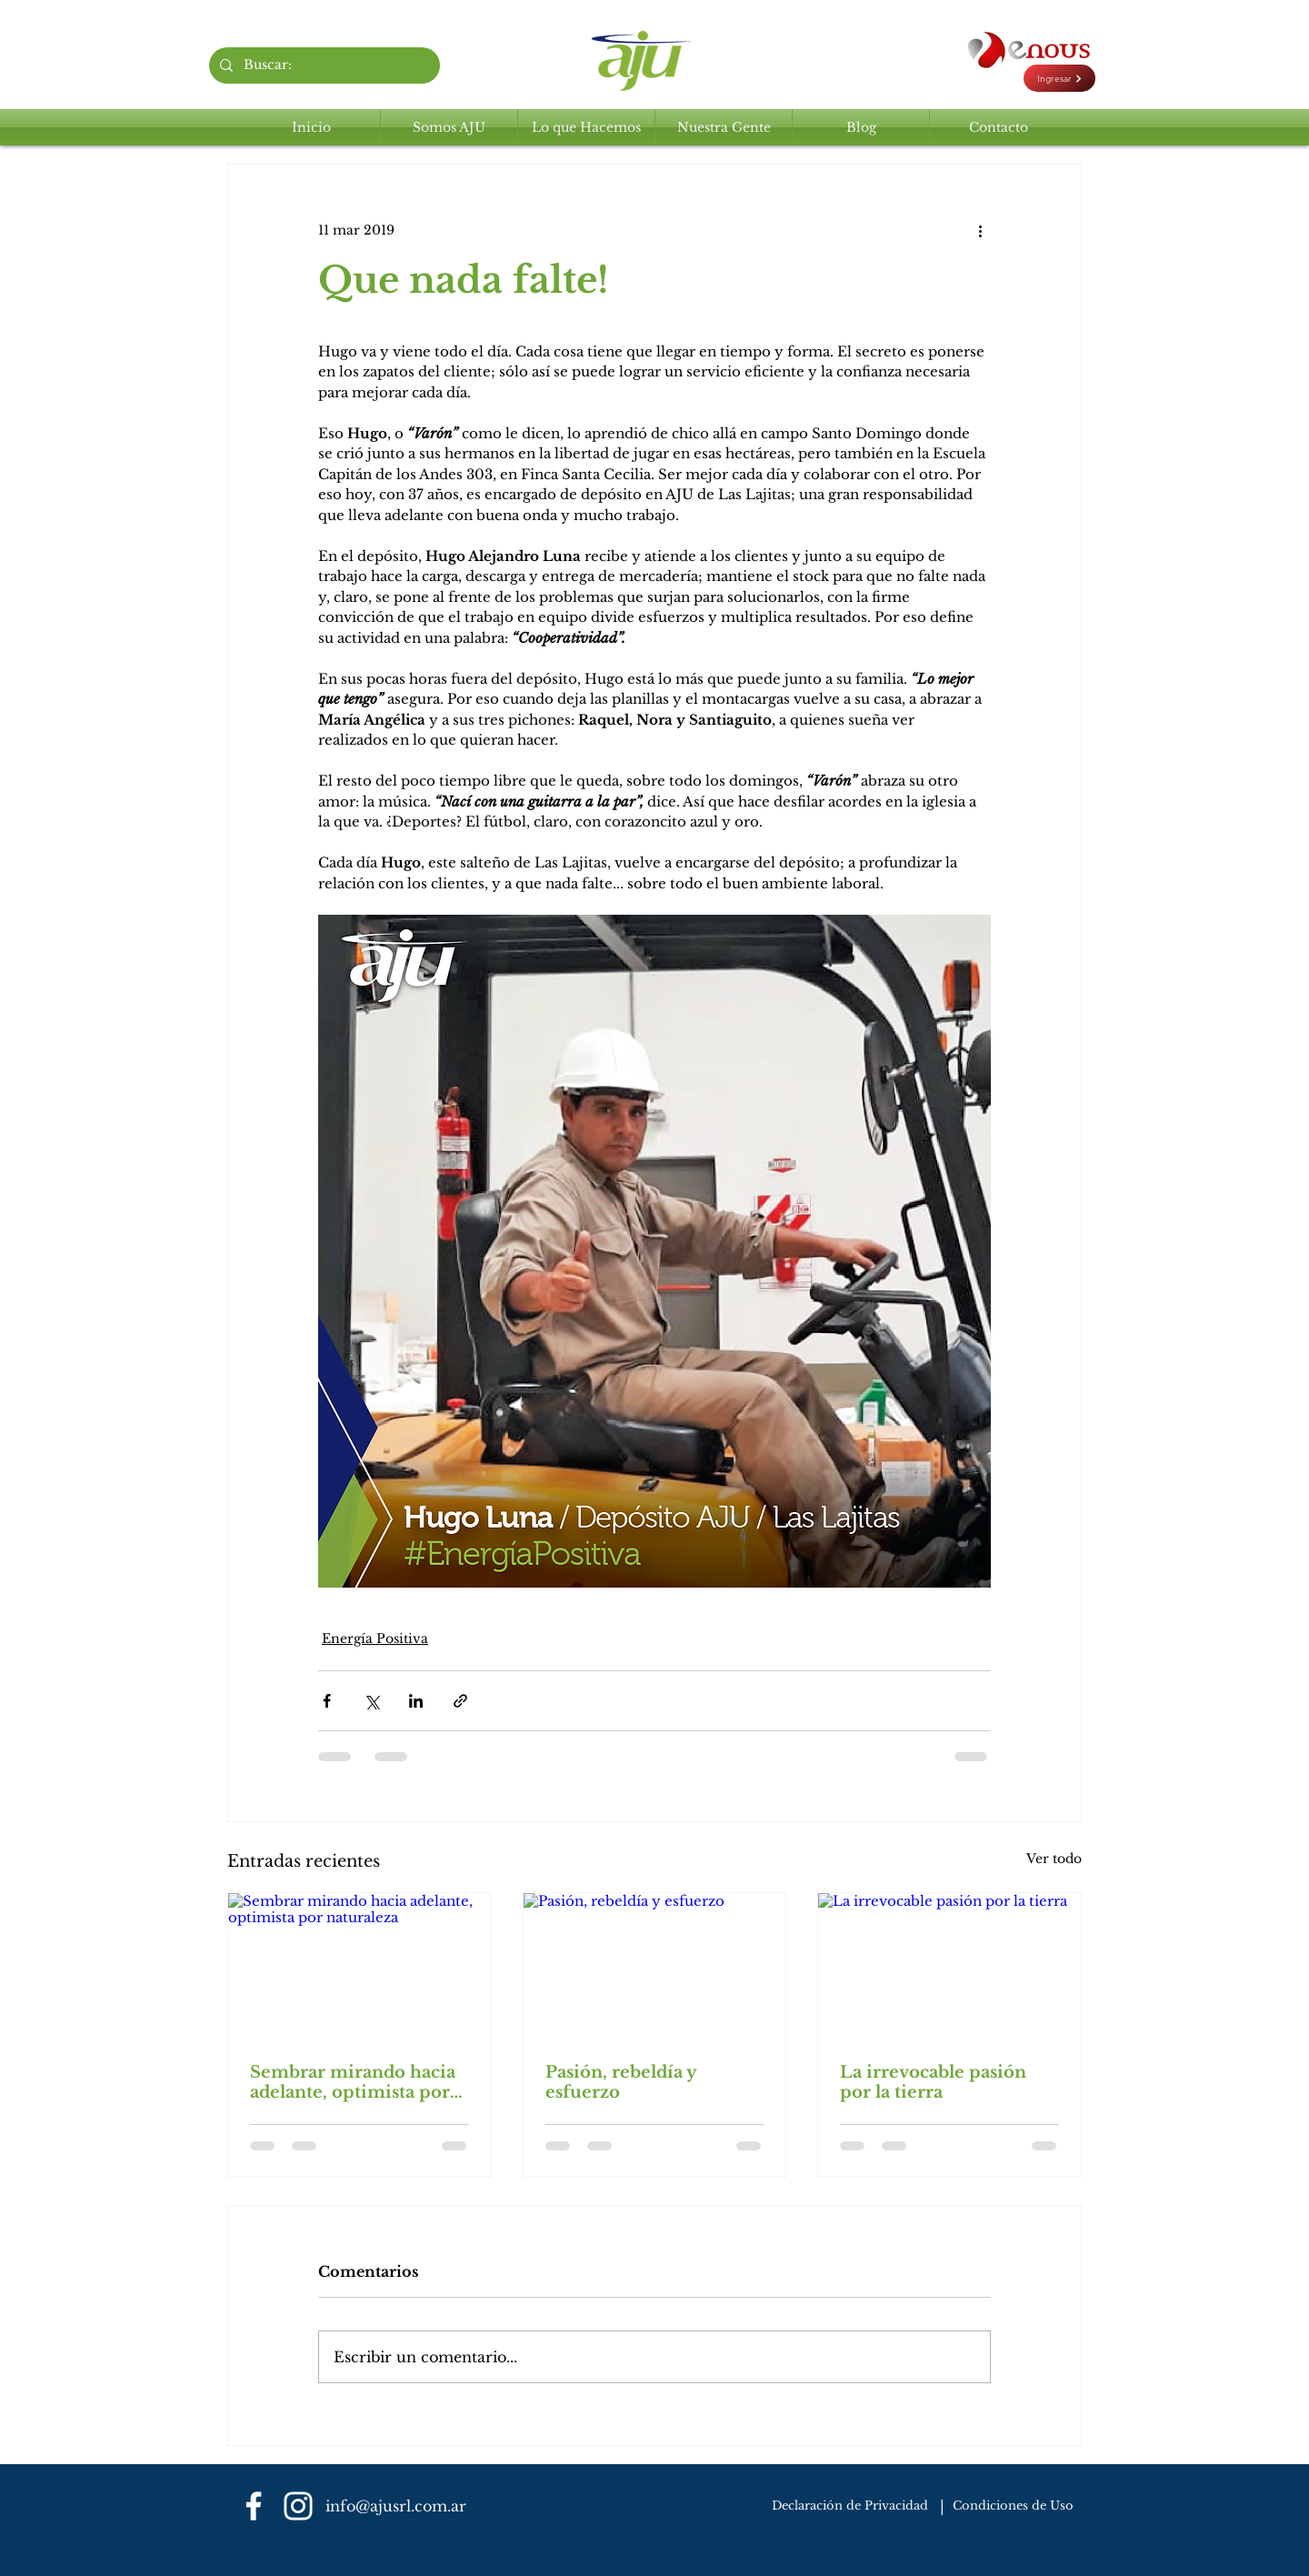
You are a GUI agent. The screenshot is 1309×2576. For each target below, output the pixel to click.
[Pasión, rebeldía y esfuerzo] (655, 1966)
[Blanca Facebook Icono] (254, 2506)
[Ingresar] (1059, 78)
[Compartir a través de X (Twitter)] (371, 1700)
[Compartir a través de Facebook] (326, 1700)
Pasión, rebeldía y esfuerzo (620, 2082)
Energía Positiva (375, 1638)
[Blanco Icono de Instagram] (298, 2506)
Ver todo (1054, 1858)
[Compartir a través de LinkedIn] (416, 1700)
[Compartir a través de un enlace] (460, 1700)
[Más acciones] (980, 230)
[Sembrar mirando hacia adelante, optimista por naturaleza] (359, 1966)
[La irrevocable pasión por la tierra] (949, 1966)
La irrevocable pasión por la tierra (933, 2082)
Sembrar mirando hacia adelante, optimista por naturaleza (352, 2082)
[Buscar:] (323, 65)
